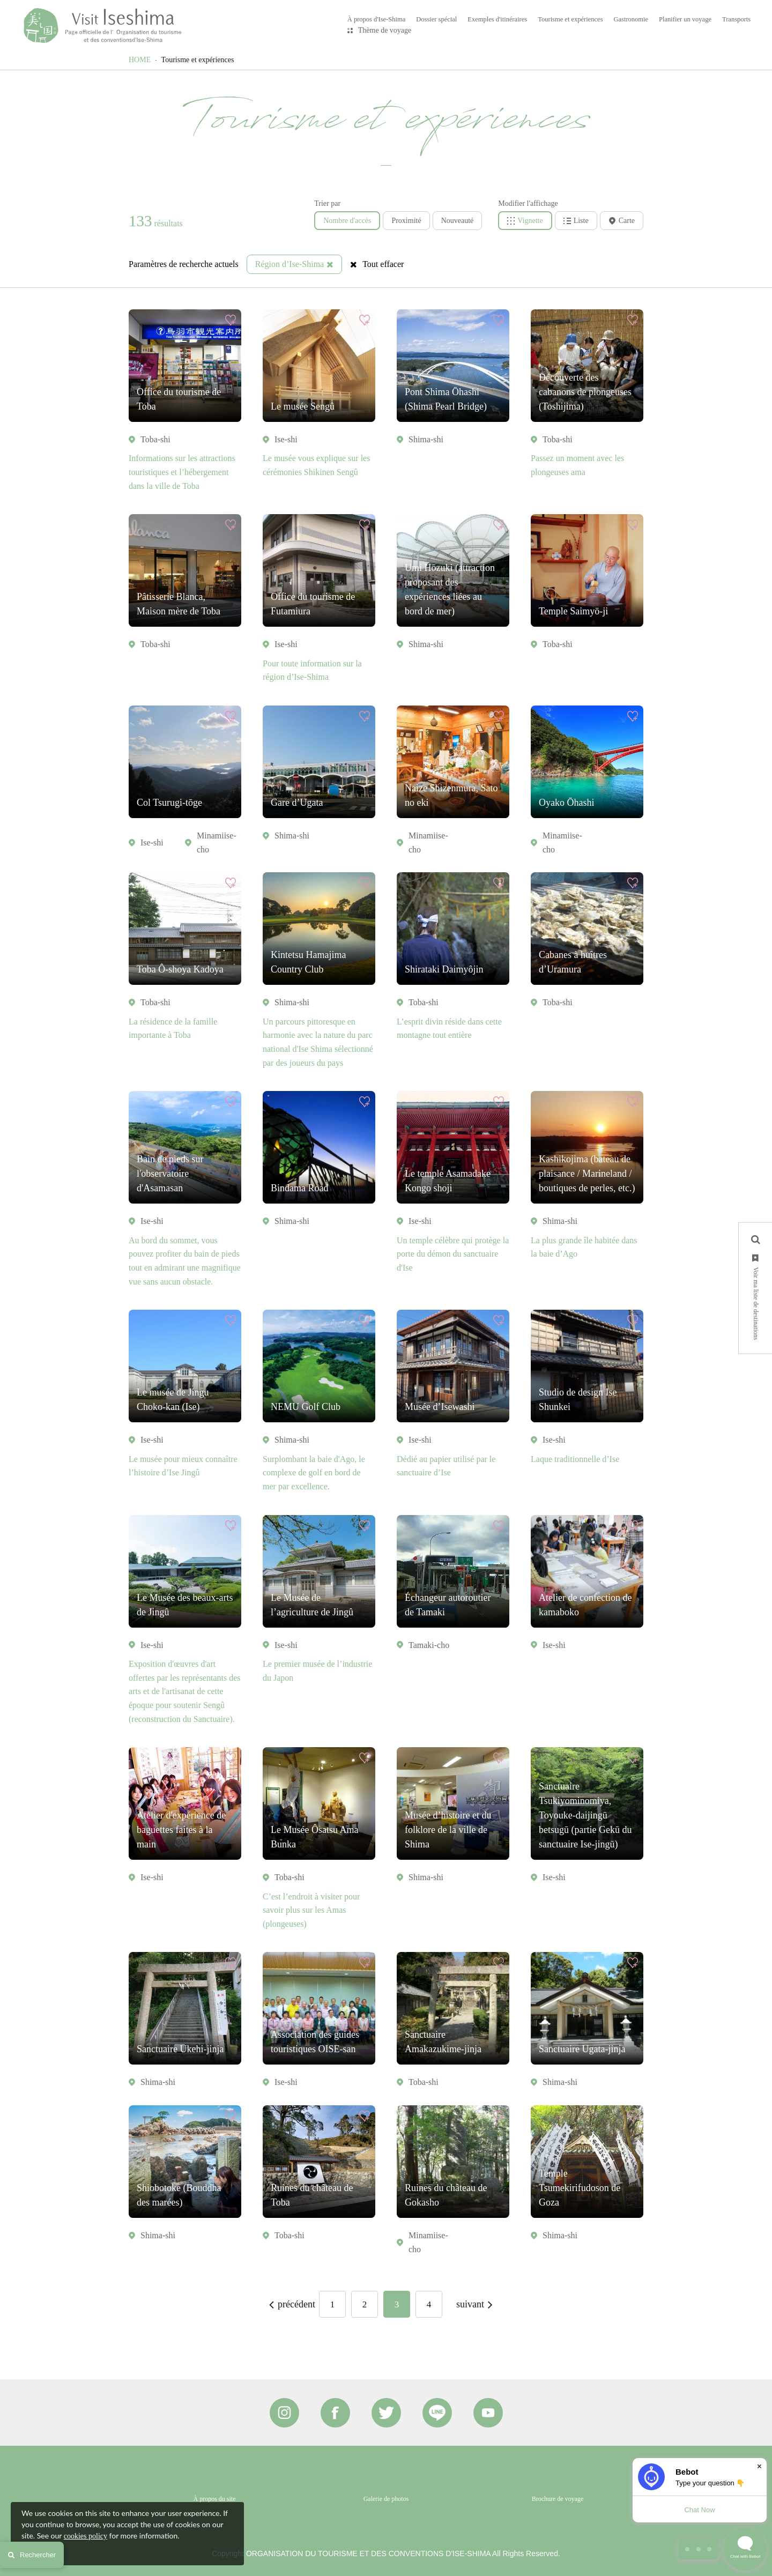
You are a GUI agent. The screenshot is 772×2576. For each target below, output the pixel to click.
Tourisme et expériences (197, 60)
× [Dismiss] (759, 2466)
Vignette (525, 221)
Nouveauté (457, 221)
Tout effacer (377, 264)
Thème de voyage (385, 30)
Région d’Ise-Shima (294, 264)
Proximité (406, 221)
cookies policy (85, 2536)
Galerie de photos (386, 2499)
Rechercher (32, 2555)
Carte (621, 221)
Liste (576, 221)
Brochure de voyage (558, 2499)
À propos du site (215, 2499)
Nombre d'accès (347, 221)
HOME (140, 60)
